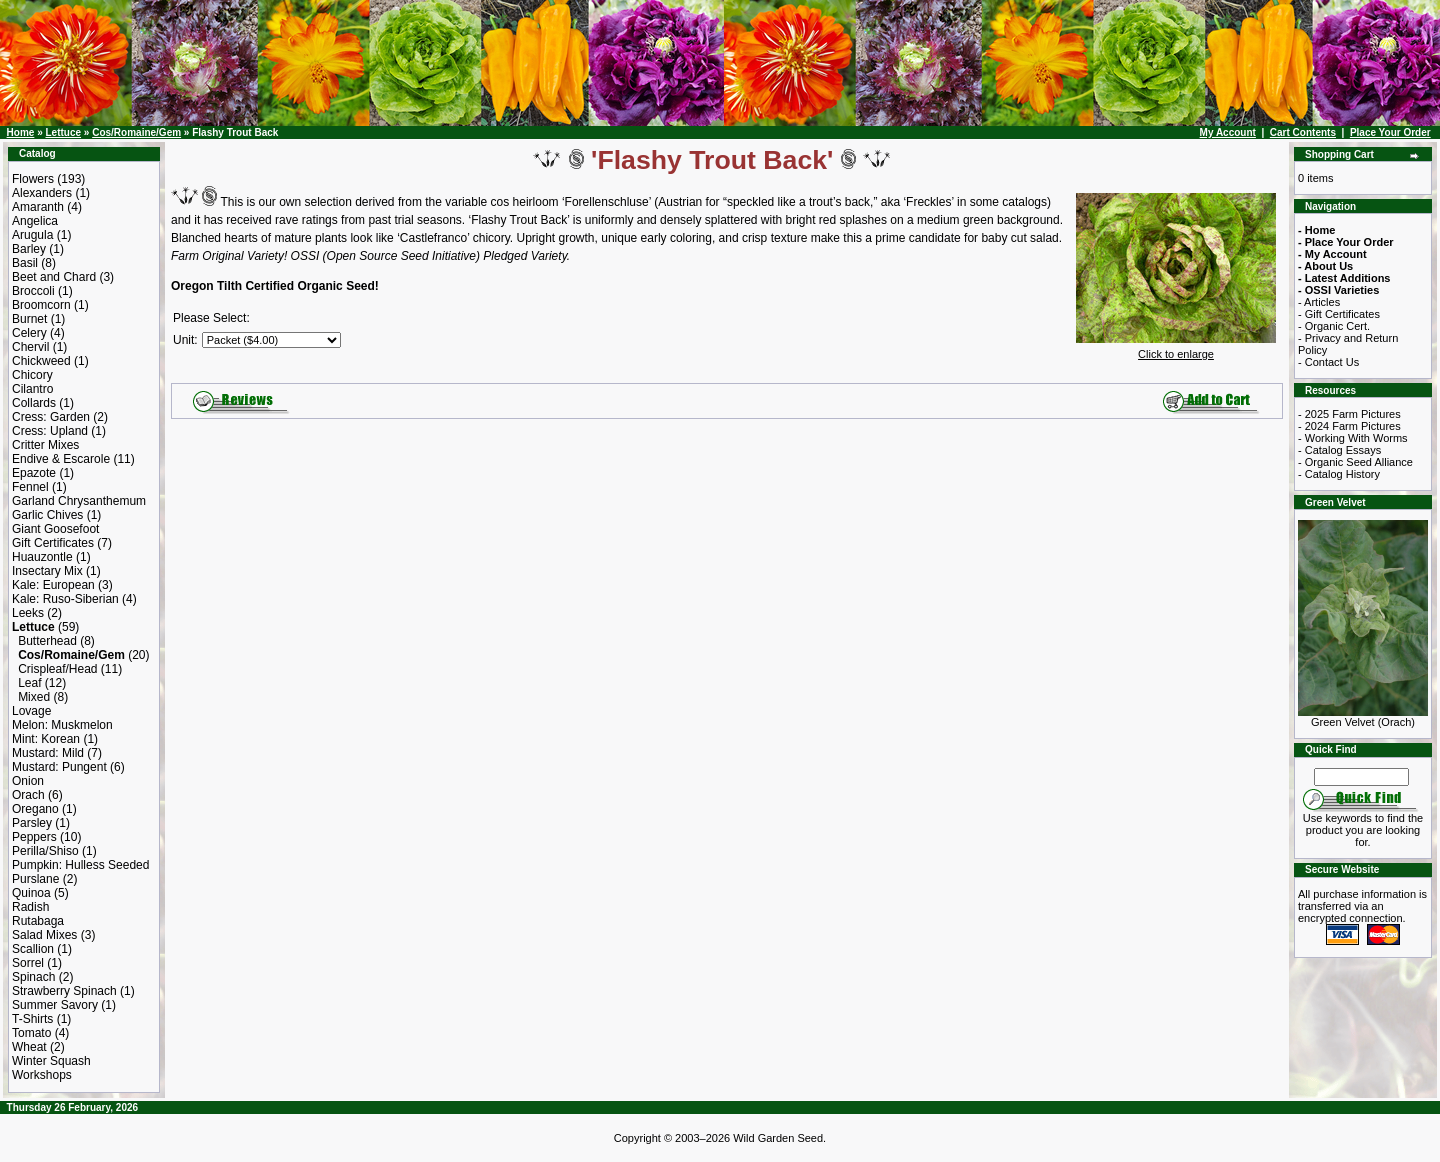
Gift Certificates (53, 543)
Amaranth (38, 207)
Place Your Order (1390, 132)
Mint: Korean (46, 739)
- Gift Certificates (1339, 314)
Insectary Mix (47, 571)
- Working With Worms (1353, 438)
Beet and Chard (54, 277)
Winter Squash (51, 1061)
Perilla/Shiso (45, 851)
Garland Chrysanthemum (79, 501)
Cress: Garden (51, 417)
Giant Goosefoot (55, 529)
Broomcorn (41, 305)
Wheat (29, 1047)
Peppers (34, 837)
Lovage (31, 711)
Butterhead (47, 641)
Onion (28, 781)
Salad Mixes (44, 935)
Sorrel (28, 963)
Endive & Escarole (61, 459)
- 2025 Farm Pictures (1349, 414)
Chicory (32, 375)
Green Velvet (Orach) (1363, 717)
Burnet (29, 319)
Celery (29, 333)
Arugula (32, 235)
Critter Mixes (45, 445)
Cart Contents (1303, 132)
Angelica (35, 221)
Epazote (34, 473)
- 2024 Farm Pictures (1349, 426)
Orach (28, 795)
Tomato (31, 1033)
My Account (1228, 132)
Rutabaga (38, 921)
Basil (25, 263)
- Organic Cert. (1334, 326)
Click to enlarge (1176, 349)
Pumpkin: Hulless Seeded (80, 865)
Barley (29, 249)
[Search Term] (1361, 777)
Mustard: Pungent (59, 767)
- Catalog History (1339, 474)
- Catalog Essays (1339, 450)
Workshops (42, 1075)
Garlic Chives (47, 515)
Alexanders (42, 193)
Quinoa (31, 893)
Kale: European (53, 585)
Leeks (28, 613)
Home (21, 132)
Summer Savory (55, 1005)
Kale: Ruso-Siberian (65, 599)
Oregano (35, 809)
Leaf (29, 683)
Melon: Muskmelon (62, 725)
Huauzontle (42, 557)
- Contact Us (1328, 362)
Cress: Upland (50, 431)
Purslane (35, 879)
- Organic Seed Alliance (1355, 462)
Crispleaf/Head (57, 669)
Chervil (30, 347)
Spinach (33, 977)
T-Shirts (32, 1019)
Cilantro (32, 389)
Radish (30, 907)
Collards (34, 403)
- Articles (1319, 302)
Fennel (30, 487)
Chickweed (41, 361)
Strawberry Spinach (64, 991)
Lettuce (63, 132)
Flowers (33, 179)
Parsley (32, 823)
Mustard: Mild (48, 753)
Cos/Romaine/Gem (136, 132)
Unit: (185, 340)
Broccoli (33, 291)
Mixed (34, 697)
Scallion (33, 949)
